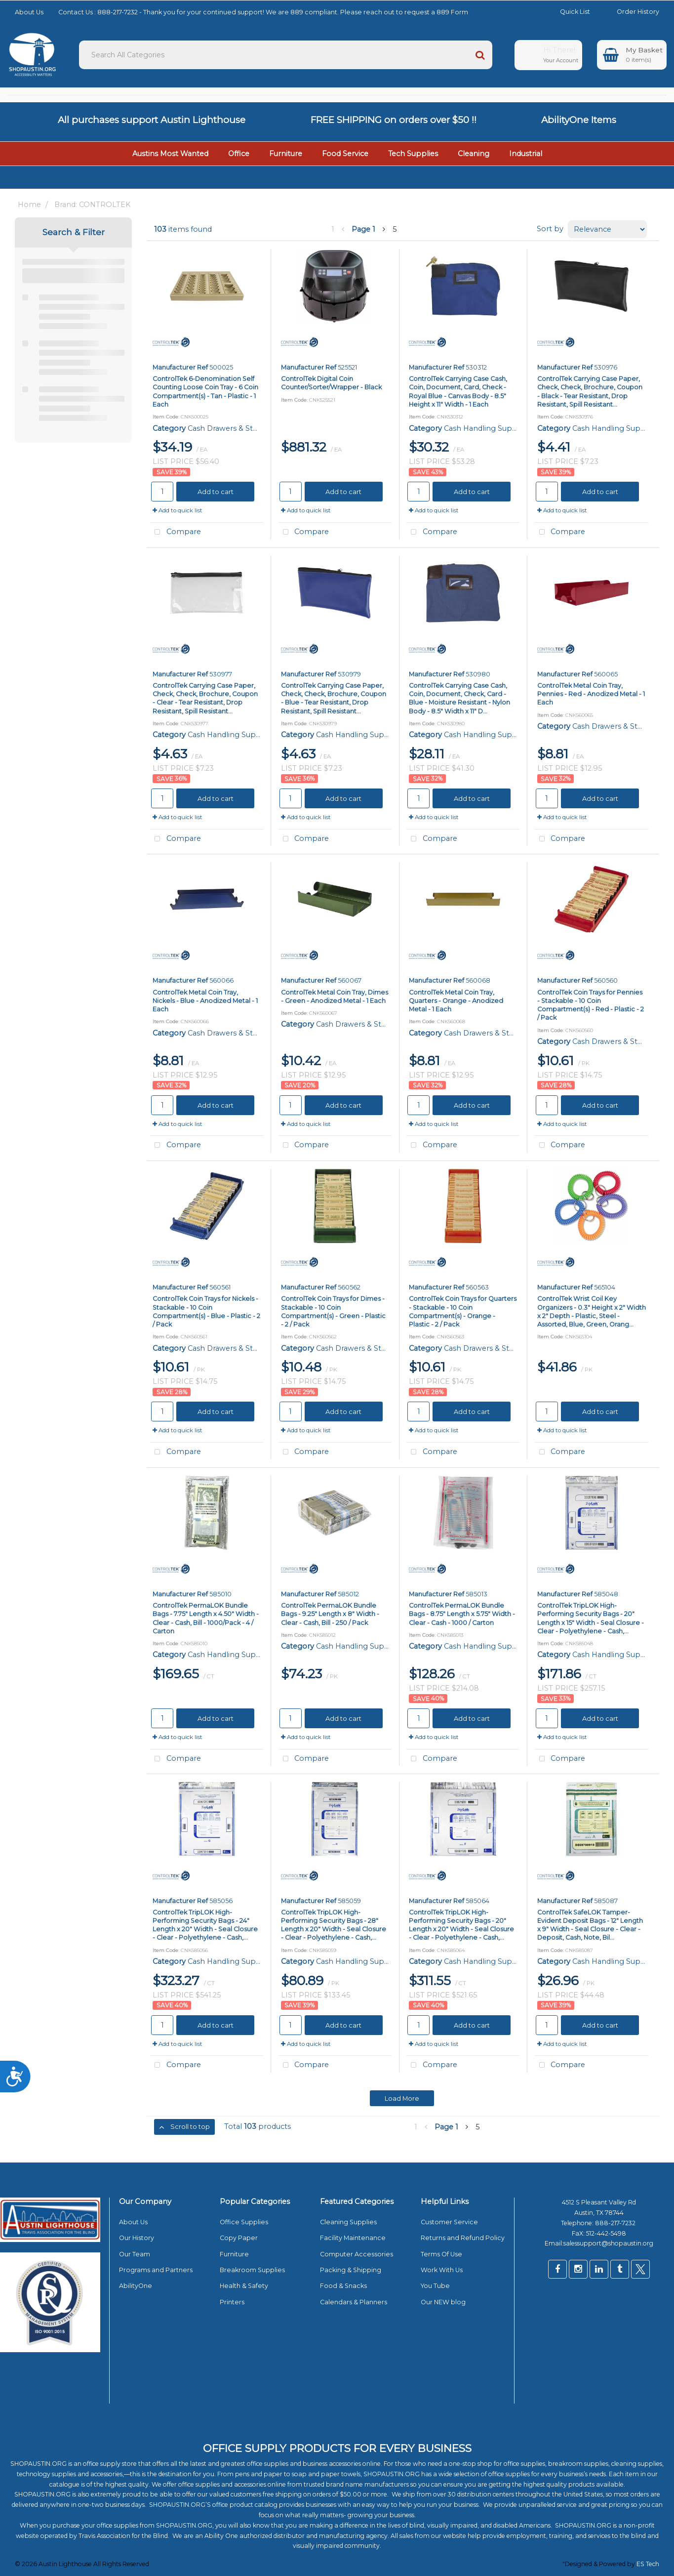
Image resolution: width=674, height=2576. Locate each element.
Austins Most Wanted (170, 153)
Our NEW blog (443, 2302)
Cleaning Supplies (348, 2222)
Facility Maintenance (353, 2238)
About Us (29, 12)
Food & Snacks (343, 2285)
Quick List (567, 11)
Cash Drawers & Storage (231, 428)
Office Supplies (244, 2222)
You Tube (435, 2285)
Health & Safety (244, 2285)
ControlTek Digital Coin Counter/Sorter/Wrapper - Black (331, 383)
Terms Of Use (441, 2254)
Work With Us (442, 2270)
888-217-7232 (616, 2223)
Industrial (525, 153)
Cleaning (473, 153)
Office (238, 153)
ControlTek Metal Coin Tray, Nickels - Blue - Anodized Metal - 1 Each (205, 1001)
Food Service (345, 153)
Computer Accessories (356, 2254)
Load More (402, 2098)
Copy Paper (239, 2238)
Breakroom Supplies (252, 2270)
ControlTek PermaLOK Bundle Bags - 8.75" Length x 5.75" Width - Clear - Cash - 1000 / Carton (462, 1614)
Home (29, 204)
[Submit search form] (480, 55)
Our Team (134, 2254)
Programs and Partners (156, 2270)
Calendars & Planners (353, 2302)
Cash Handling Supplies (486, 428)
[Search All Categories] (285, 55)
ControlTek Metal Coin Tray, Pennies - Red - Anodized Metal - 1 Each (591, 694)
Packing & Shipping (350, 2270)
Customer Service (449, 2222)
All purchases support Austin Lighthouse (151, 119)
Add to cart (216, 492)
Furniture (285, 153)
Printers (232, 2302)
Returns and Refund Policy (463, 2238)
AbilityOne (135, 2285)
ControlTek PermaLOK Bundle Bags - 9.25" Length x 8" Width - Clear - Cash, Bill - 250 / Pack (330, 1614)
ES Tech (647, 2564)
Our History (136, 2238)
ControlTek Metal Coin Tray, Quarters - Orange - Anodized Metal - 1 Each (456, 1001)
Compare (175, 532)
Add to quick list (177, 510)
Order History (630, 11)
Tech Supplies (413, 153)
